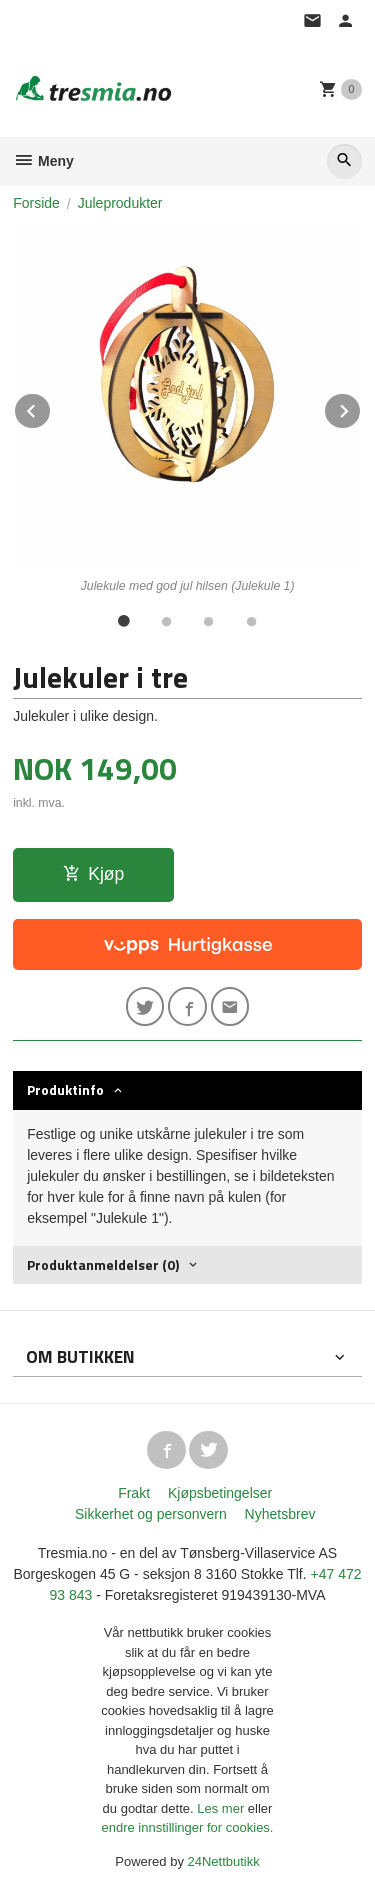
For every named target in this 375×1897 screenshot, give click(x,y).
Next (361, 407)
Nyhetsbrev (280, 1514)
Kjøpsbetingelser (220, 1493)
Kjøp (93, 874)
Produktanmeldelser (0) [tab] (103, 1264)
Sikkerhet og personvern (151, 1514)
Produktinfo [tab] (65, 1089)
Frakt (134, 1493)
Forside (36, 203)
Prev (51, 407)
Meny (43, 161)
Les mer (222, 1808)
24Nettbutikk (224, 1861)
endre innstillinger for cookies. (188, 1827)
